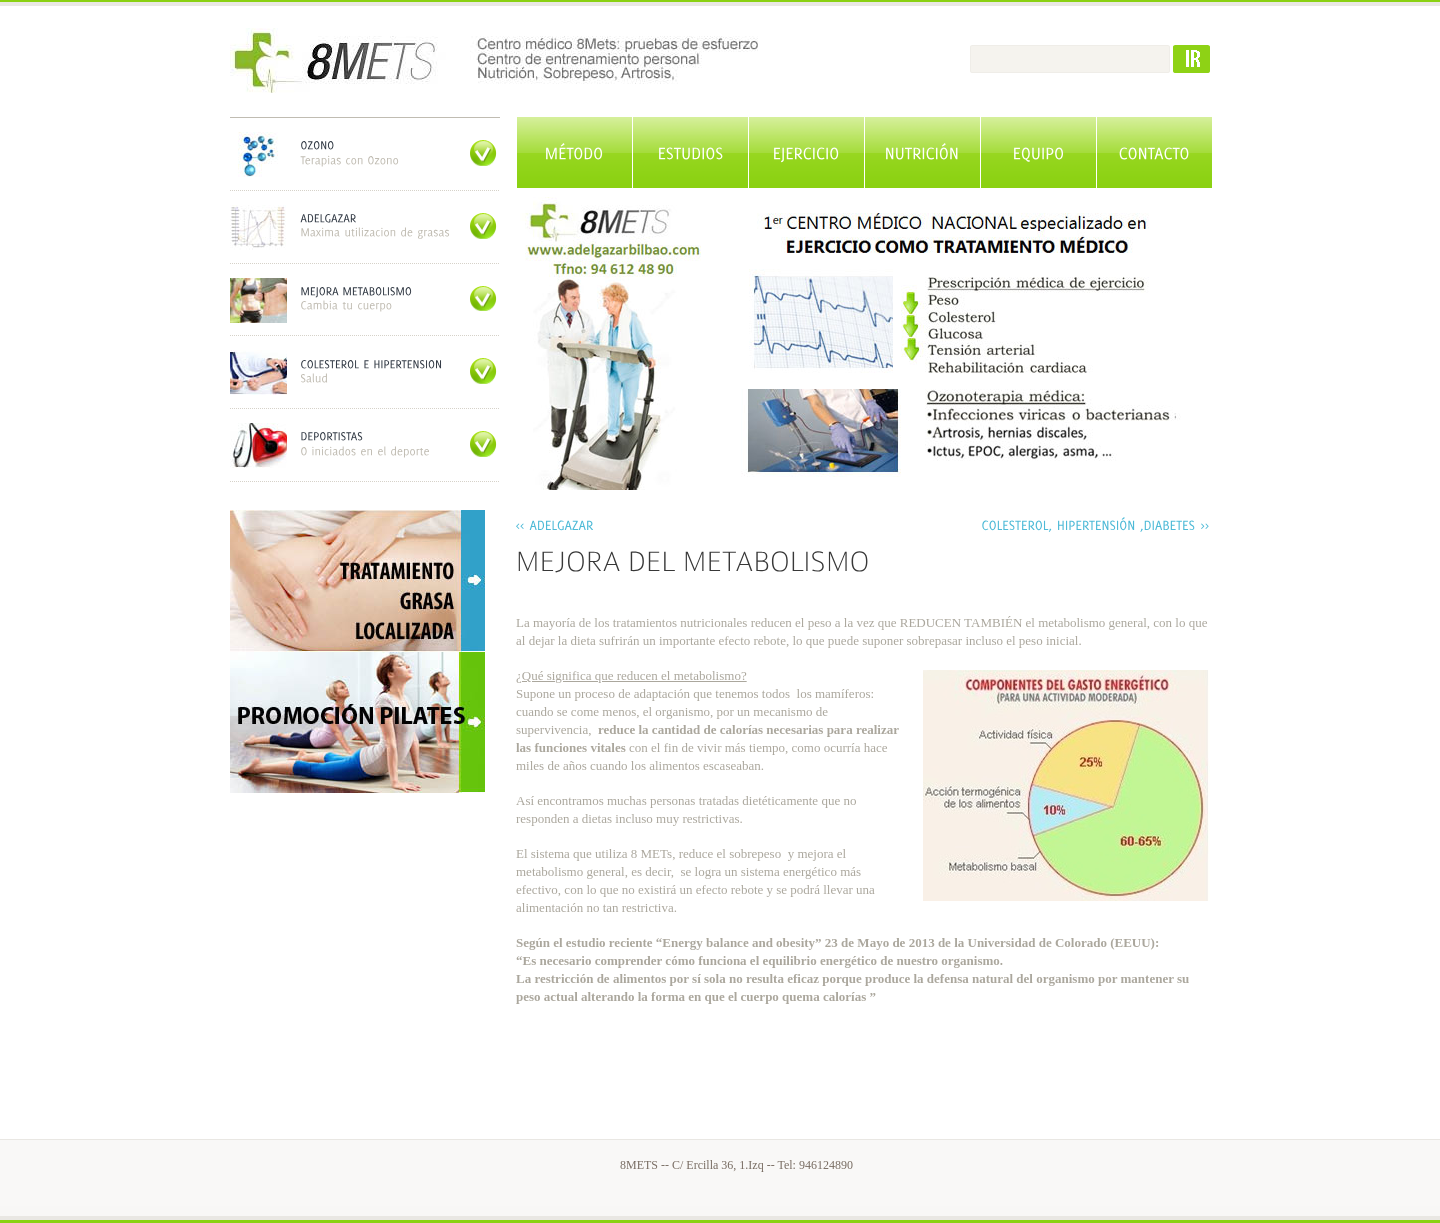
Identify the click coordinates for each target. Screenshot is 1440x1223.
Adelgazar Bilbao (532, 60)
